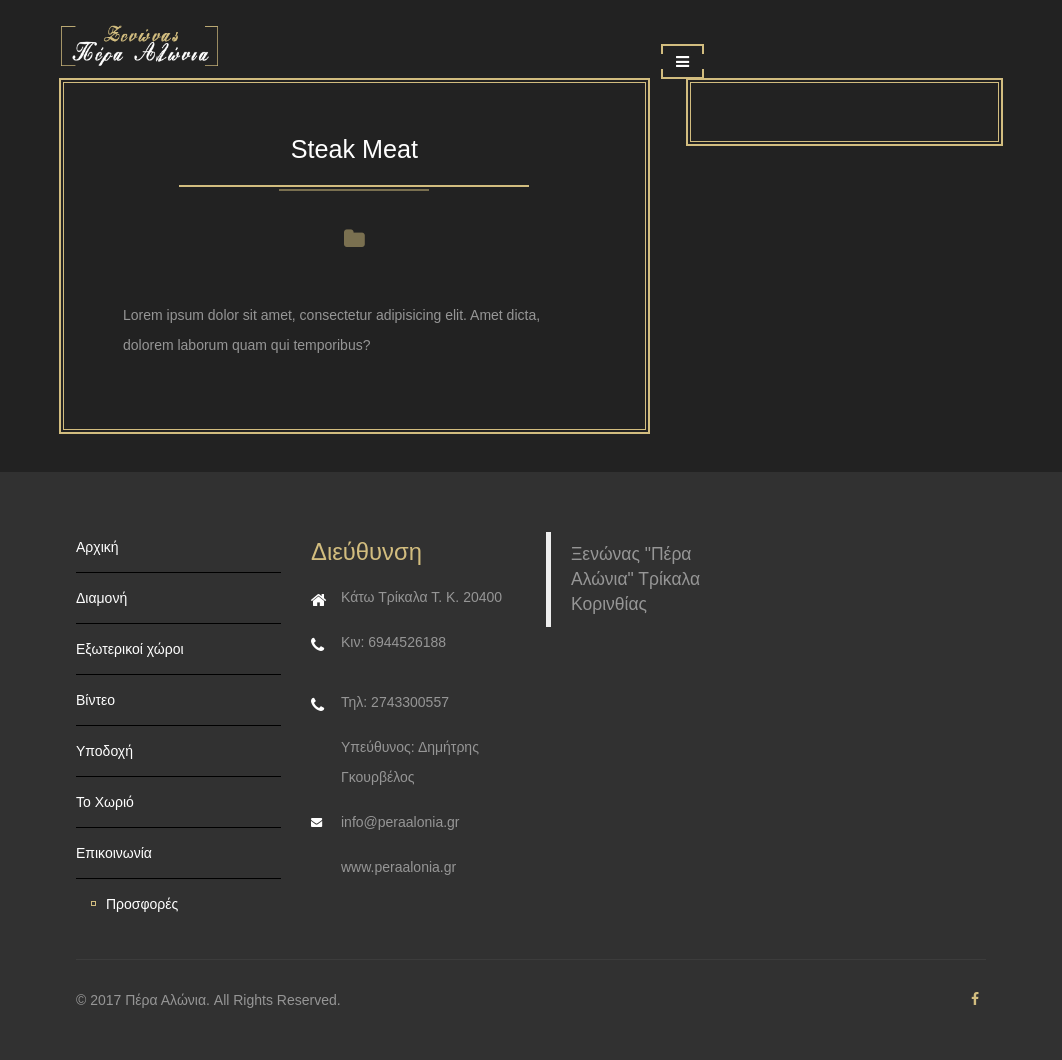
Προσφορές (142, 904)
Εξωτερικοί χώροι (130, 649)
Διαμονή (101, 598)
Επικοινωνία (114, 853)
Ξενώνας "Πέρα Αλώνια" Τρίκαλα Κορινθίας (635, 579)
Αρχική (97, 547)
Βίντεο (95, 700)
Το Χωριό (105, 802)
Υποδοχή (104, 751)
